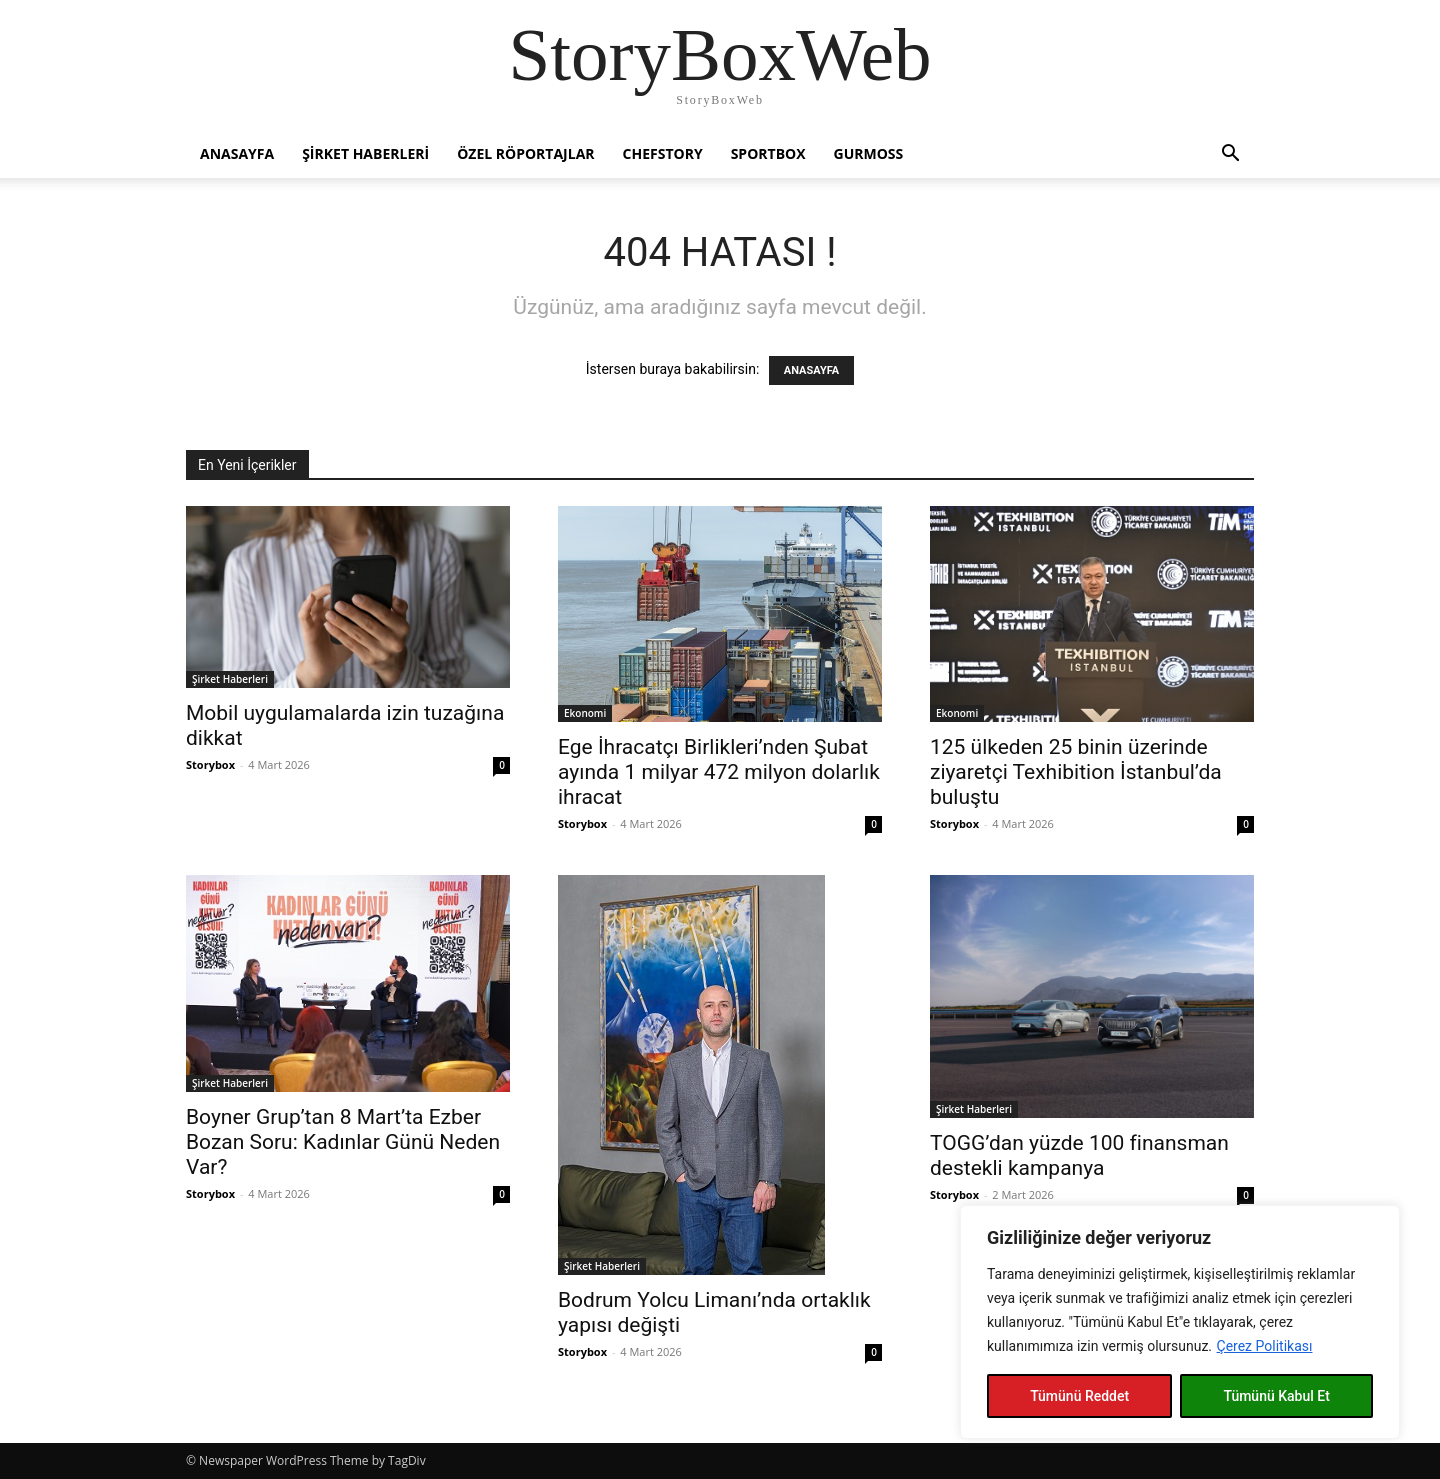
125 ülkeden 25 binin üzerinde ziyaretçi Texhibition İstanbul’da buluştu (1076, 772)
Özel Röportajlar (525, 153)
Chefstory (663, 153)
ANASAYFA (811, 370)
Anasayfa (237, 153)
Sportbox (768, 153)
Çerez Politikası (1265, 1346)
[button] (1230, 155)
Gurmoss (869, 153)
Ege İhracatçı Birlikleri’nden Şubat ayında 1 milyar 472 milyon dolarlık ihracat (719, 772)
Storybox (210, 764)
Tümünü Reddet (1079, 1396)
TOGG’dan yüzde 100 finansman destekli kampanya (1079, 1155)
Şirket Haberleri (365, 153)
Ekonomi (585, 713)
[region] (1180, 1322)
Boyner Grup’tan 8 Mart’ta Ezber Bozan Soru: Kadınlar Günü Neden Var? (343, 1142)
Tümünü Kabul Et (1276, 1396)
